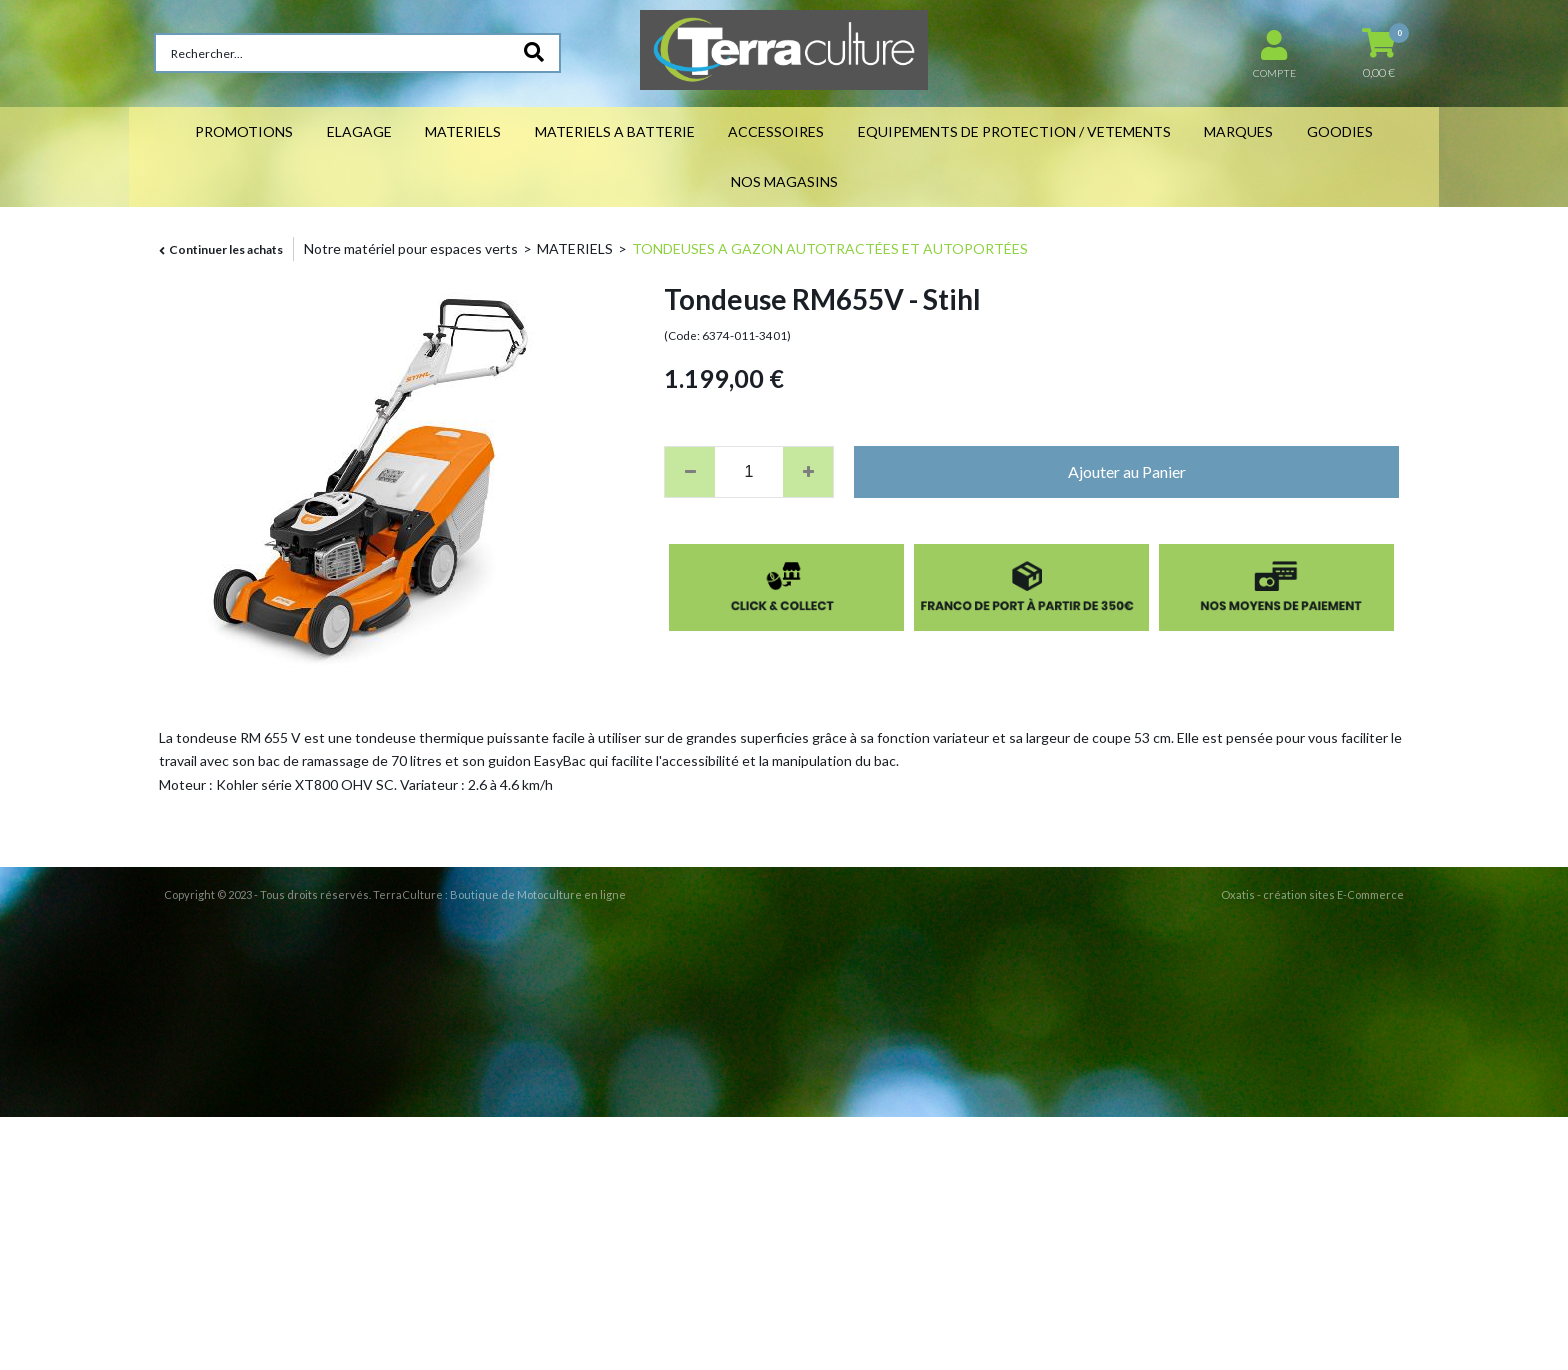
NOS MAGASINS (784, 181)
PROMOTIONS (244, 131)
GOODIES (1340, 131)
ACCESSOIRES (776, 131)
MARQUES (1238, 131)
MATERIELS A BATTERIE (615, 131)
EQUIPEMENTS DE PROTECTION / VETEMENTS (1014, 131)
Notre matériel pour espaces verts (411, 248)
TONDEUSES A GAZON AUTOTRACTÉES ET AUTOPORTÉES (830, 248)
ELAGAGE (359, 131)
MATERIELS (463, 131)
